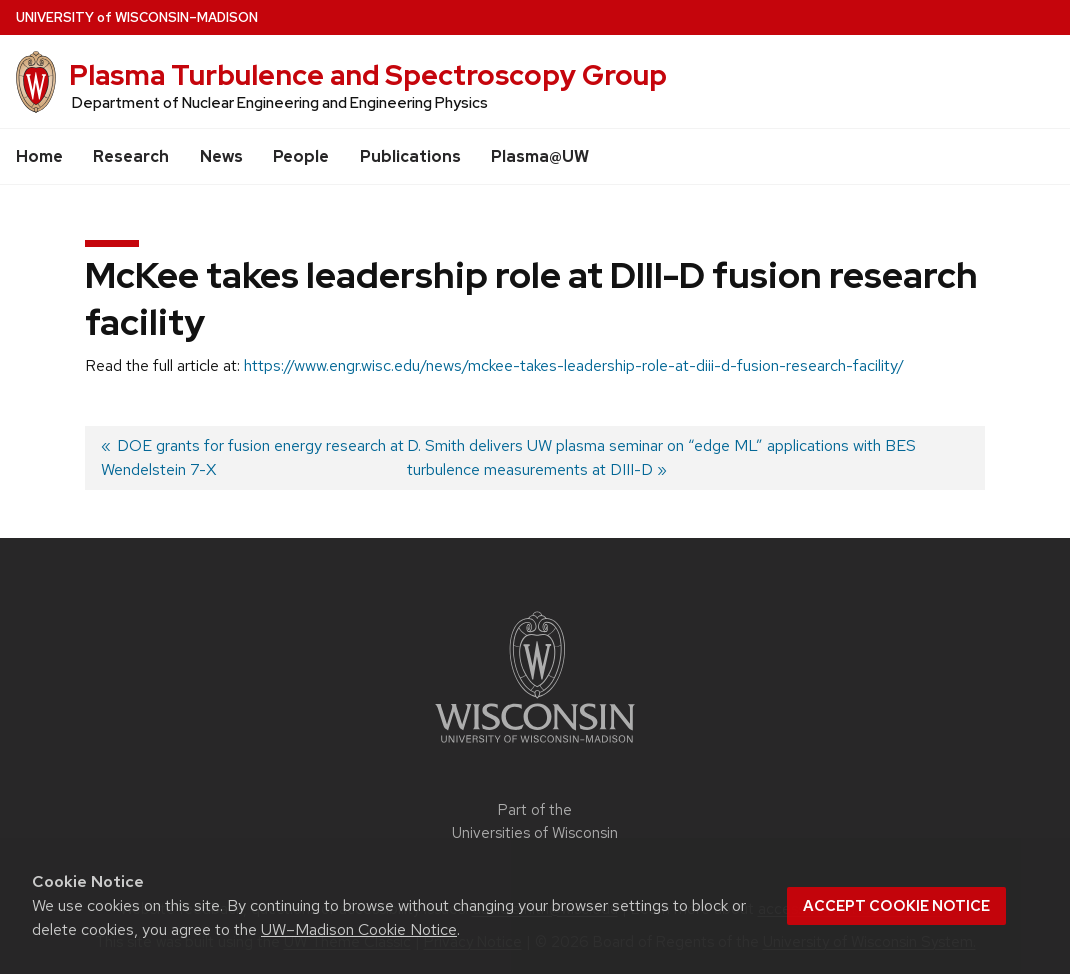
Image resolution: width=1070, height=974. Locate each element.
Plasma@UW (540, 156)
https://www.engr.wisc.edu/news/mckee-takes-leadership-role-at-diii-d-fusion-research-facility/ (574, 365)
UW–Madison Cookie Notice (359, 929)
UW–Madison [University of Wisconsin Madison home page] (137, 17)
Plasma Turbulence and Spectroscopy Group (368, 75)
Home (39, 156)
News (221, 156)
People (301, 156)
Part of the (535, 821)
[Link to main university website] (535, 746)
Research (131, 156)
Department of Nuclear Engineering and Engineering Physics (280, 103)
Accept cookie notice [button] (896, 906)
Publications (410, 156)
